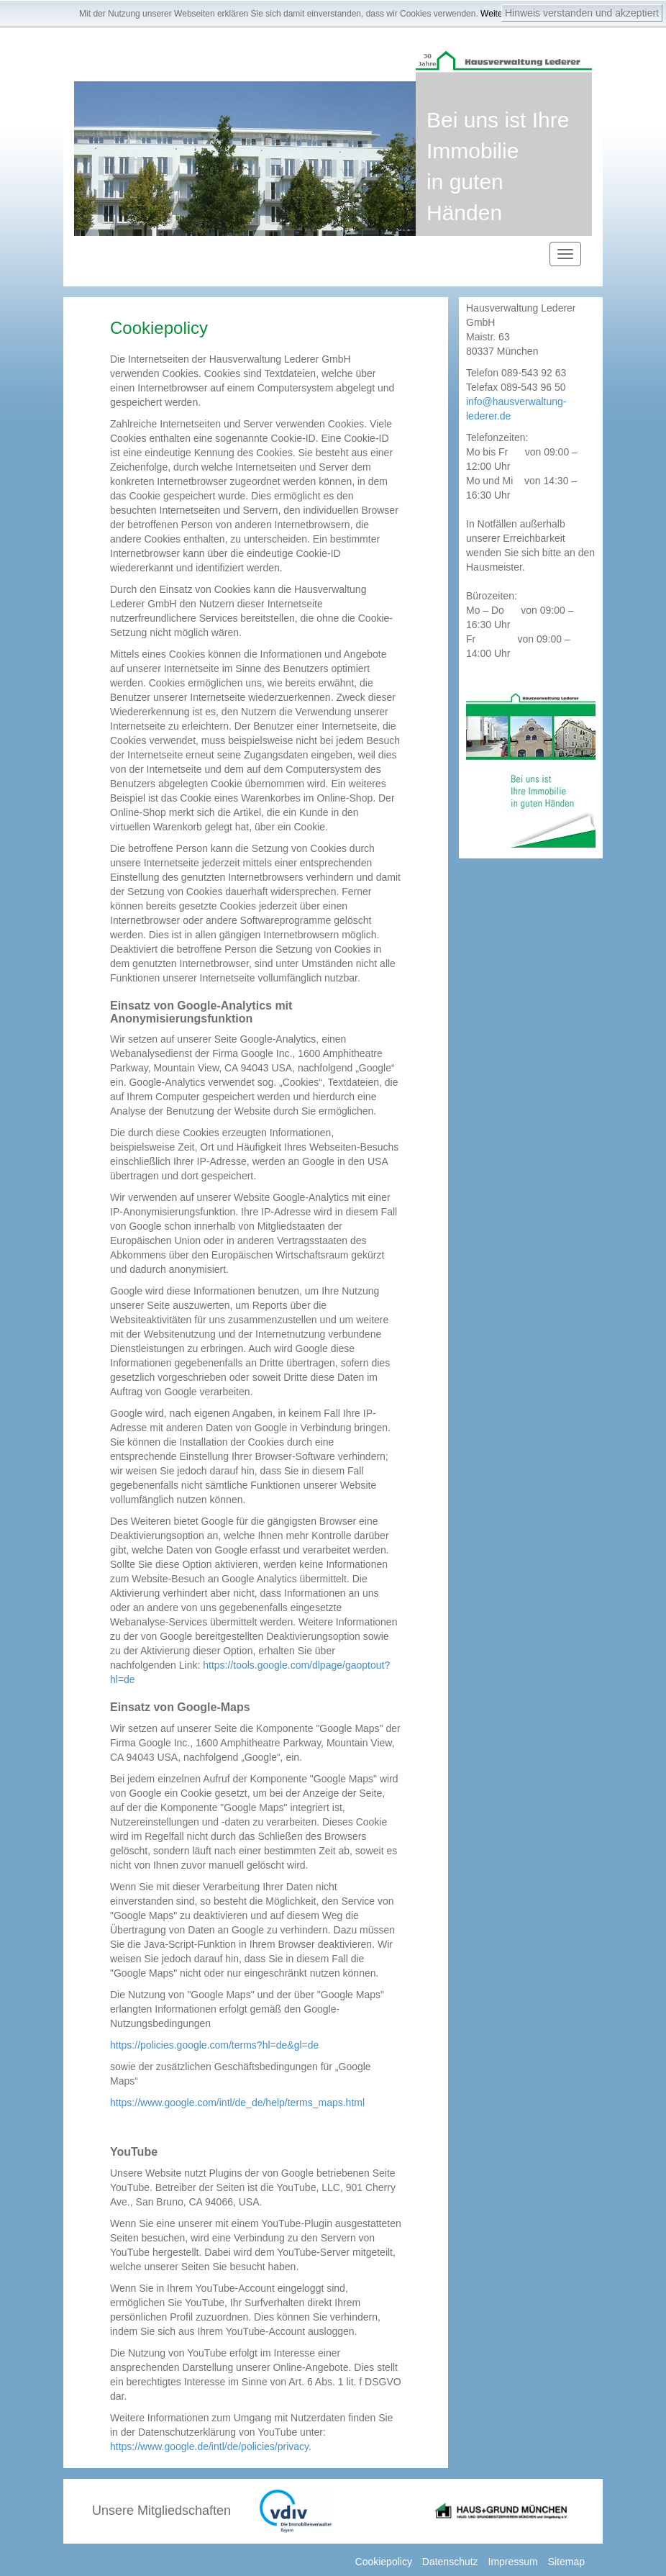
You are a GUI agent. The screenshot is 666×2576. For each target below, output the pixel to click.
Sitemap (566, 2561)
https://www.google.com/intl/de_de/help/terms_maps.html (237, 2102)
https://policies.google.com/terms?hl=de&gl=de (214, 2045)
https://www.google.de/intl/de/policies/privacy (209, 2446)
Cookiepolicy (383, 2561)
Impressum (513, 2561)
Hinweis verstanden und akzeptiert (582, 13)
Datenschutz (450, 2561)
